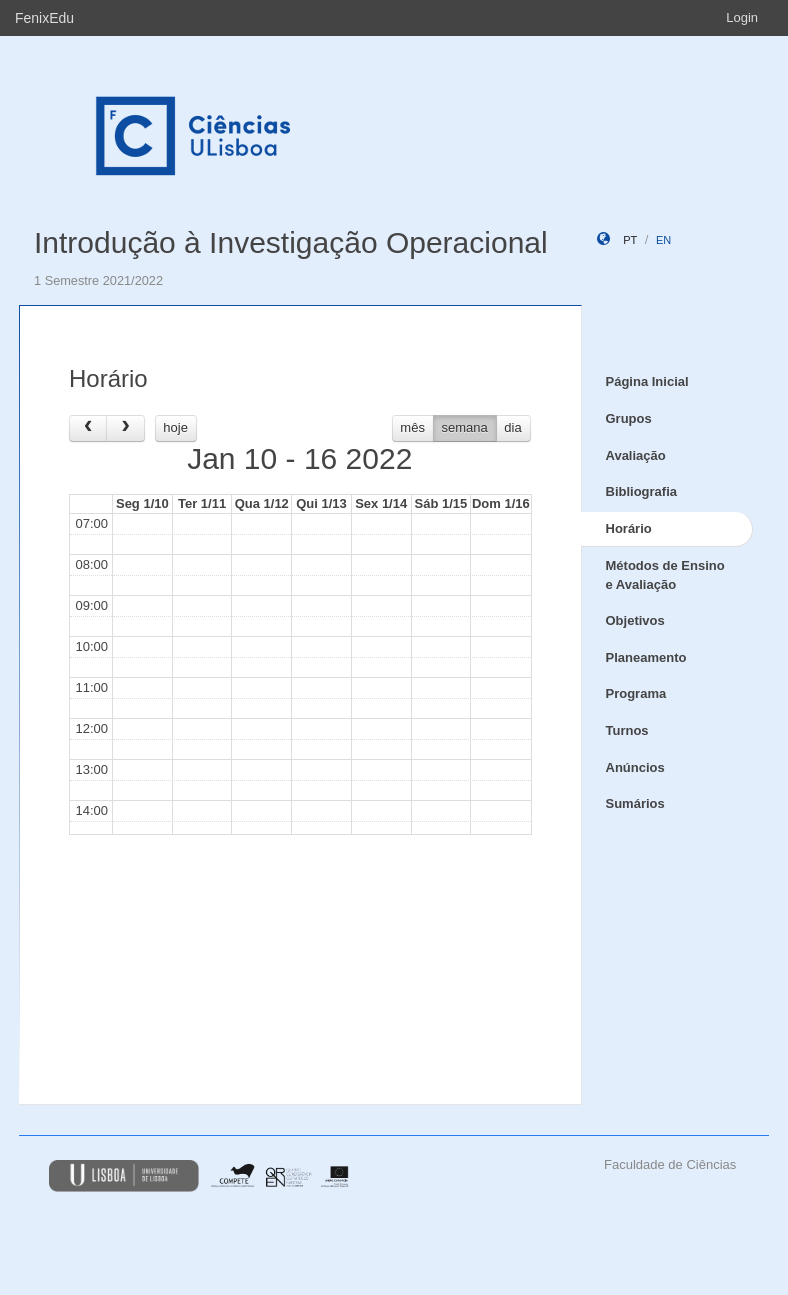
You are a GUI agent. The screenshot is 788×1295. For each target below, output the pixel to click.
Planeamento (646, 657)
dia (512, 427)
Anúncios (635, 767)
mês (412, 427)
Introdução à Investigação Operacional (291, 242)
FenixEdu (44, 18)
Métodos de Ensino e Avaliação (665, 575)
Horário (629, 528)
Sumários (635, 803)
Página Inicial (647, 381)
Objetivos (635, 620)
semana (465, 427)
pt (630, 240)
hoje (175, 427)
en (663, 240)
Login (742, 17)
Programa (636, 693)
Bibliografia (642, 491)
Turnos (627, 730)
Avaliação (636, 455)
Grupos (629, 418)
